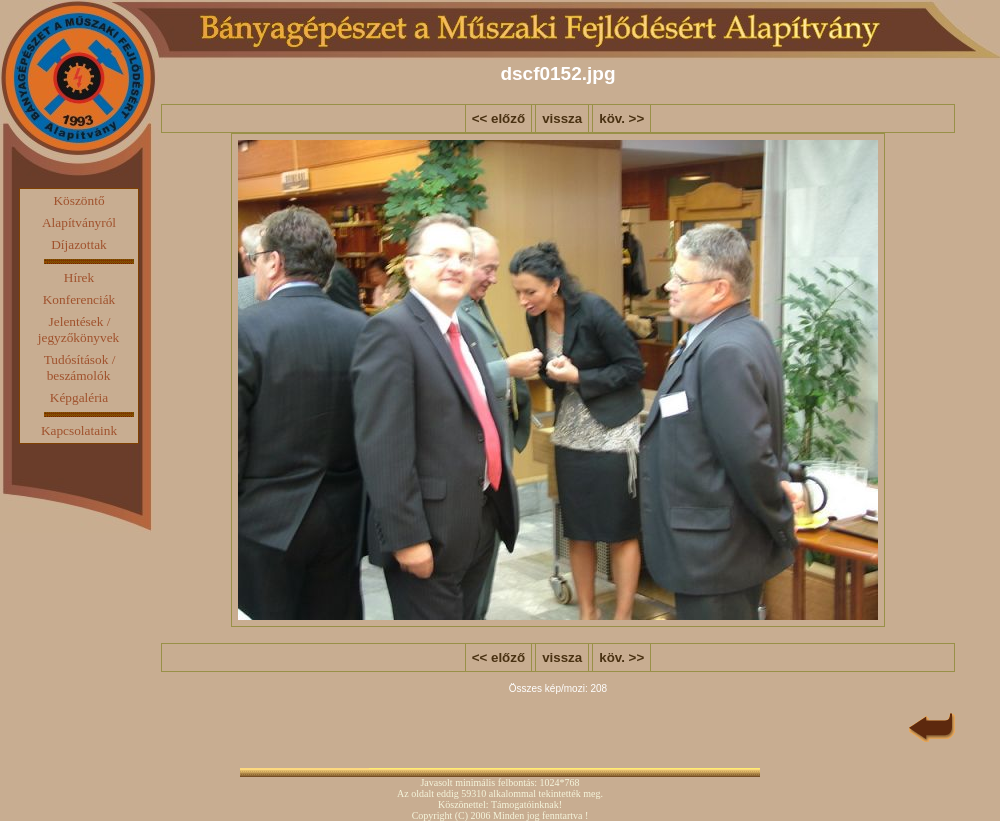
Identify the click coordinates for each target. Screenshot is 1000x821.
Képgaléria (79, 397)
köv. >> (621, 118)
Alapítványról (79, 222)
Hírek (79, 277)
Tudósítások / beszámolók (80, 367)
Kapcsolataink (79, 430)
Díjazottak (79, 244)
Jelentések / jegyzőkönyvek (78, 329)
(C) (461, 815)
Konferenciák (79, 299)
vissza (562, 118)
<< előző (498, 118)
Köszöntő (78, 200)
